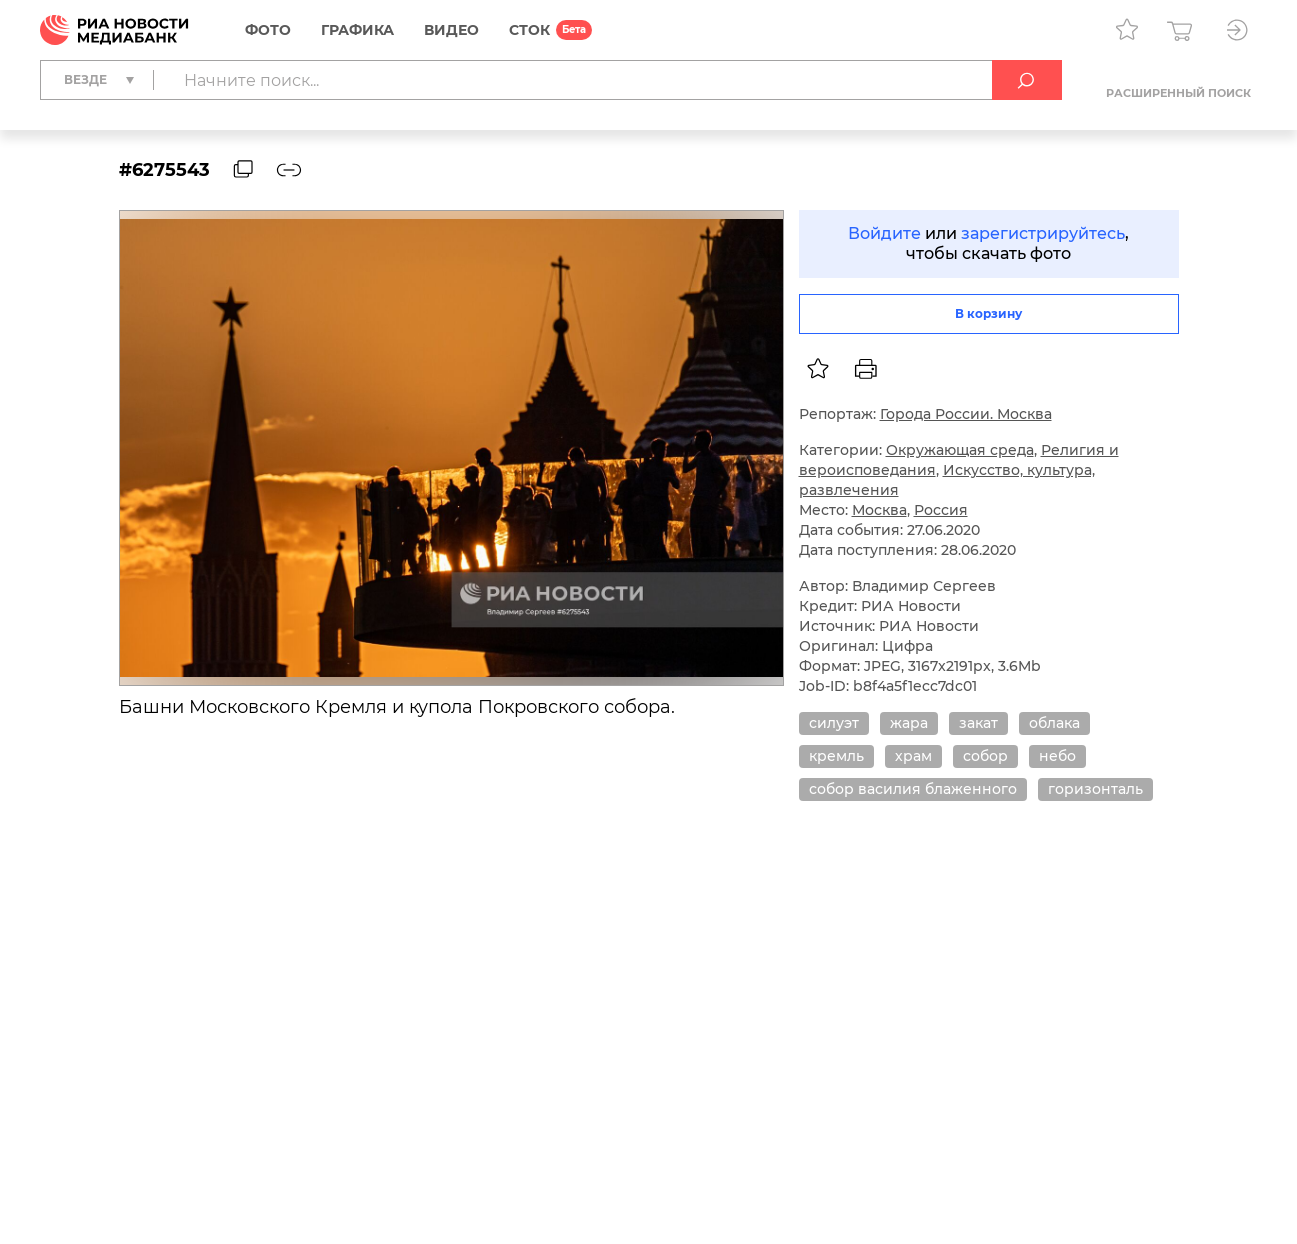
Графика (357, 30)
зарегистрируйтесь (1043, 233)
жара (909, 723)
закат (978, 723)
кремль (836, 756)
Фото (268, 30)
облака (1054, 723)
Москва (879, 510)
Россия (941, 510)
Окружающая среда (960, 450)
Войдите (884, 233)
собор (985, 756)
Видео (451, 30)
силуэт (834, 723)
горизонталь (1095, 789)
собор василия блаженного (913, 789)
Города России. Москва (966, 414)
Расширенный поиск (1178, 93)
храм (913, 756)
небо (1057, 756)
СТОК (529, 30)
